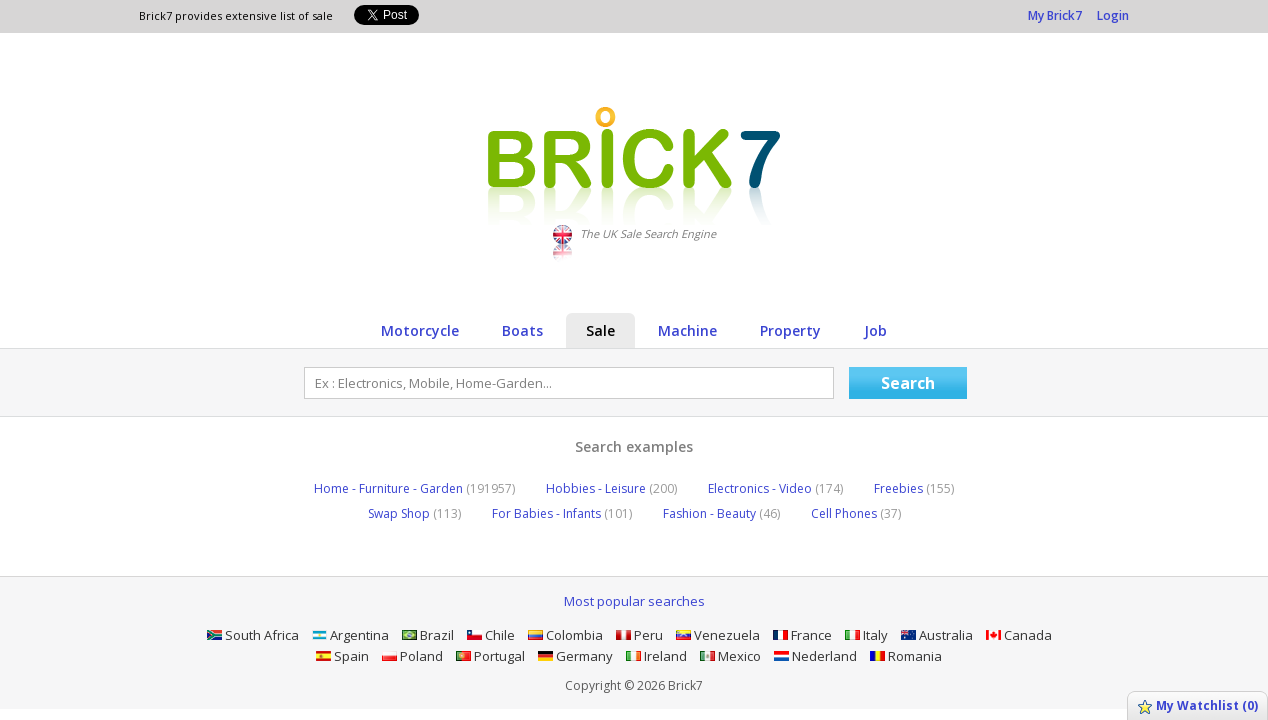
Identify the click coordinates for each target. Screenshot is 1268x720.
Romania (906, 656)
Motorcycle (420, 330)
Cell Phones (856, 513)
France (802, 635)
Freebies (914, 488)
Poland (412, 656)
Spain (342, 656)
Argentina (350, 635)
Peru (639, 635)
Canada (1019, 635)
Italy (866, 635)
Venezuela (718, 635)
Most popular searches (634, 601)
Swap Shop (414, 513)
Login (1113, 15)
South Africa (253, 635)
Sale (600, 330)
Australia (937, 635)
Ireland (656, 656)
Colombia (565, 635)
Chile (491, 635)
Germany (575, 656)
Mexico (730, 656)
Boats (522, 330)
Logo (634, 166)
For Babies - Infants (562, 513)
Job (875, 330)
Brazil (428, 635)
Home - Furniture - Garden (414, 488)
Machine (687, 330)
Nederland (815, 656)
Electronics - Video (775, 488)
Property (790, 330)
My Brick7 (1055, 15)
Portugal (490, 656)
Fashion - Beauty (721, 513)
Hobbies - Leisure (611, 488)
